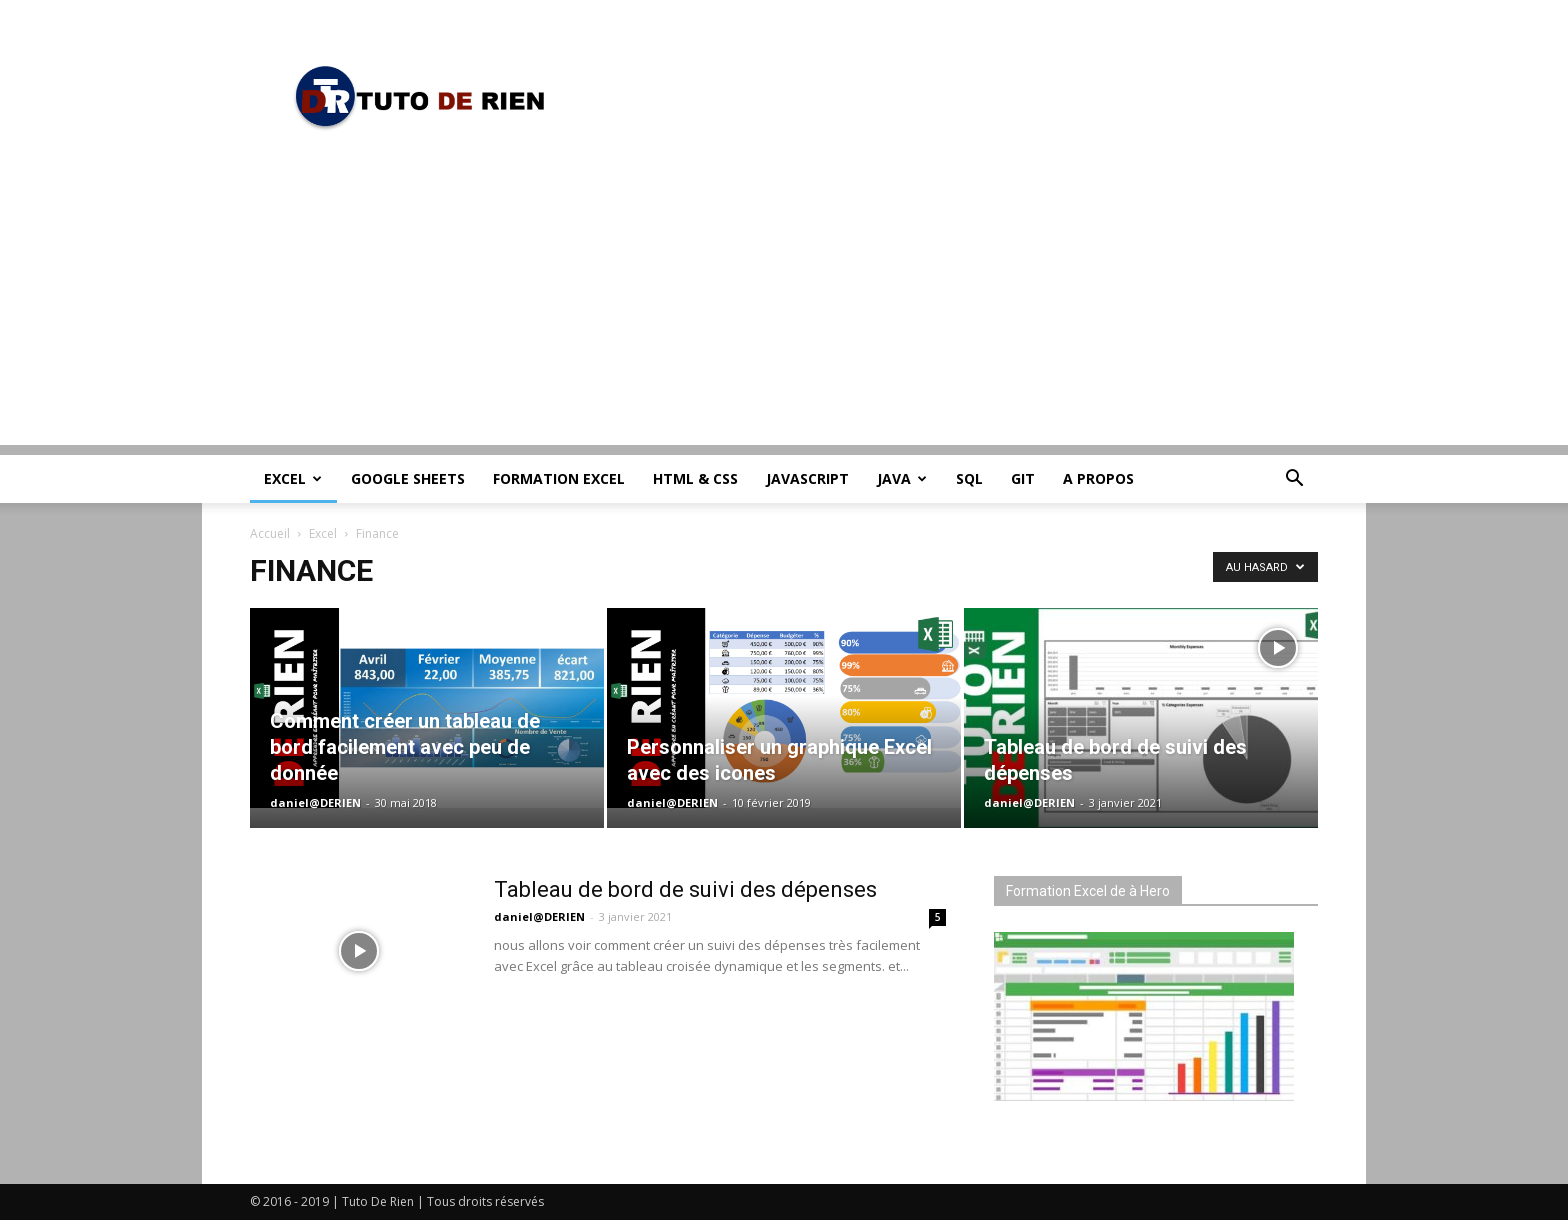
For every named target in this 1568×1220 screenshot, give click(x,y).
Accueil (270, 533)
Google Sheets (408, 478)
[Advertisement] (784, 305)
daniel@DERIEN (315, 802)
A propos (1098, 478)
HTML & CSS (695, 478)
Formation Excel (559, 478)
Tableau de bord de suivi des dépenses (685, 889)
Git (1023, 478)
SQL (969, 478)
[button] (1294, 480)
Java (902, 478)
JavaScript (807, 478)
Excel (293, 478)
